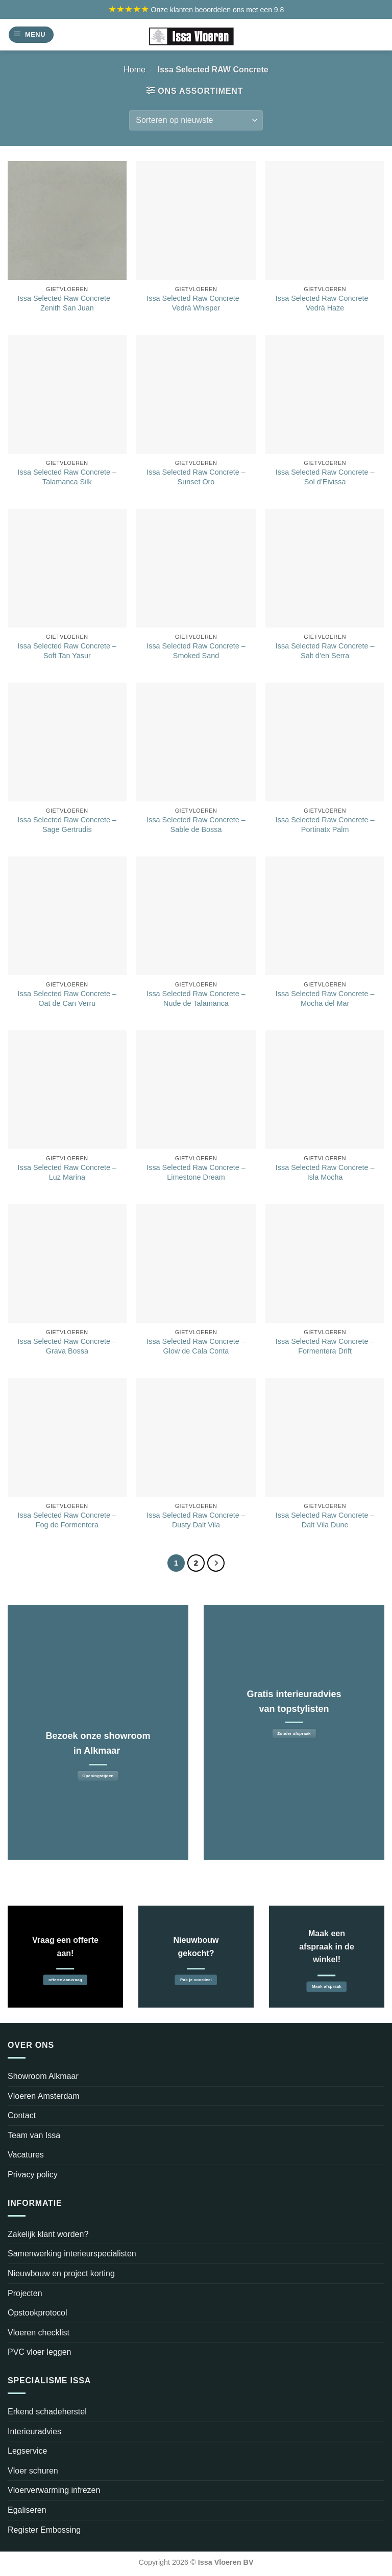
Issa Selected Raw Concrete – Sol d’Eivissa (325, 477)
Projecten (25, 2293)
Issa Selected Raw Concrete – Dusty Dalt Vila (196, 1520)
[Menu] (31, 35)
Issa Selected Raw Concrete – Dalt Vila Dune (325, 1520)
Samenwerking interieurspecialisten (72, 2253)
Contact (22, 2115)
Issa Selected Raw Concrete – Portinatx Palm (325, 825)
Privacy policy (33, 2174)
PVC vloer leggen (39, 2352)
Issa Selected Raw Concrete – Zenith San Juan (67, 303)
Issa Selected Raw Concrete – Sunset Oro (196, 477)
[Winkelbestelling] (195, 120)
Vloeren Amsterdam (44, 2096)
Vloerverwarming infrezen (54, 2490)
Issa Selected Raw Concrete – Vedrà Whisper (196, 303)
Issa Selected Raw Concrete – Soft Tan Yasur (67, 651)
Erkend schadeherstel (47, 2411)
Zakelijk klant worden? (48, 2234)
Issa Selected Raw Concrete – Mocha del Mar (325, 998)
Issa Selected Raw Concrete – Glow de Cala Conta (196, 1346)
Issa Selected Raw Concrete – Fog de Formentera (67, 1520)
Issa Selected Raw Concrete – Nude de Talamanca (196, 998)
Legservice (27, 2451)
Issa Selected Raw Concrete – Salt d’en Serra (325, 651)
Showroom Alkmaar (43, 2076)
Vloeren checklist (38, 2332)
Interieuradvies (34, 2431)
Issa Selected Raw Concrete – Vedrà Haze (325, 303)
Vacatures (26, 2154)
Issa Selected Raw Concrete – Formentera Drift (325, 1346)
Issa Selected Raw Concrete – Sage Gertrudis (67, 825)
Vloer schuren (33, 2470)
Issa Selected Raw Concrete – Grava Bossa (67, 1346)
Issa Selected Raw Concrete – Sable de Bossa (196, 825)
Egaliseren (27, 2510)
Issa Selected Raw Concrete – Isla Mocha (325, 1172)
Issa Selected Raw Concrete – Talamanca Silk (67, 477)
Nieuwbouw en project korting (61, 2273)
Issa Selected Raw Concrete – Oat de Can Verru (67, 998)
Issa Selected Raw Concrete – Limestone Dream (196, 1172)
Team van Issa (34, 2135)
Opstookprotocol (37, 2312)
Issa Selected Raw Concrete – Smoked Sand (196, 651)
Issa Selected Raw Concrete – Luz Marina (67, 1172)
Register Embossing (44, 2530)
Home (134, 69)
